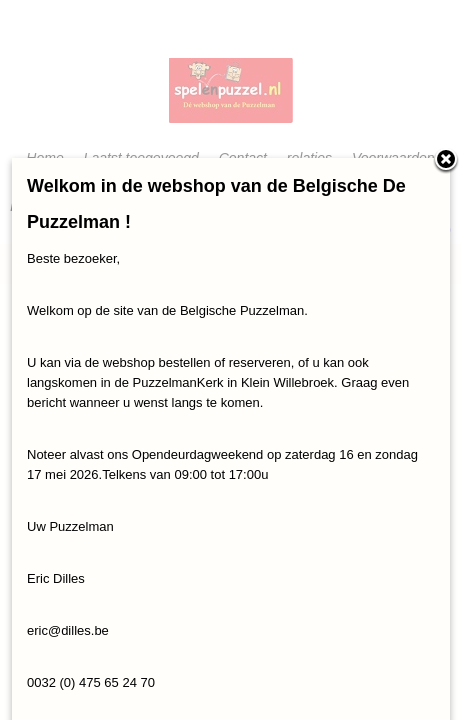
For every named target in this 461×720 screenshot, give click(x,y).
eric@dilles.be (68, 630)
